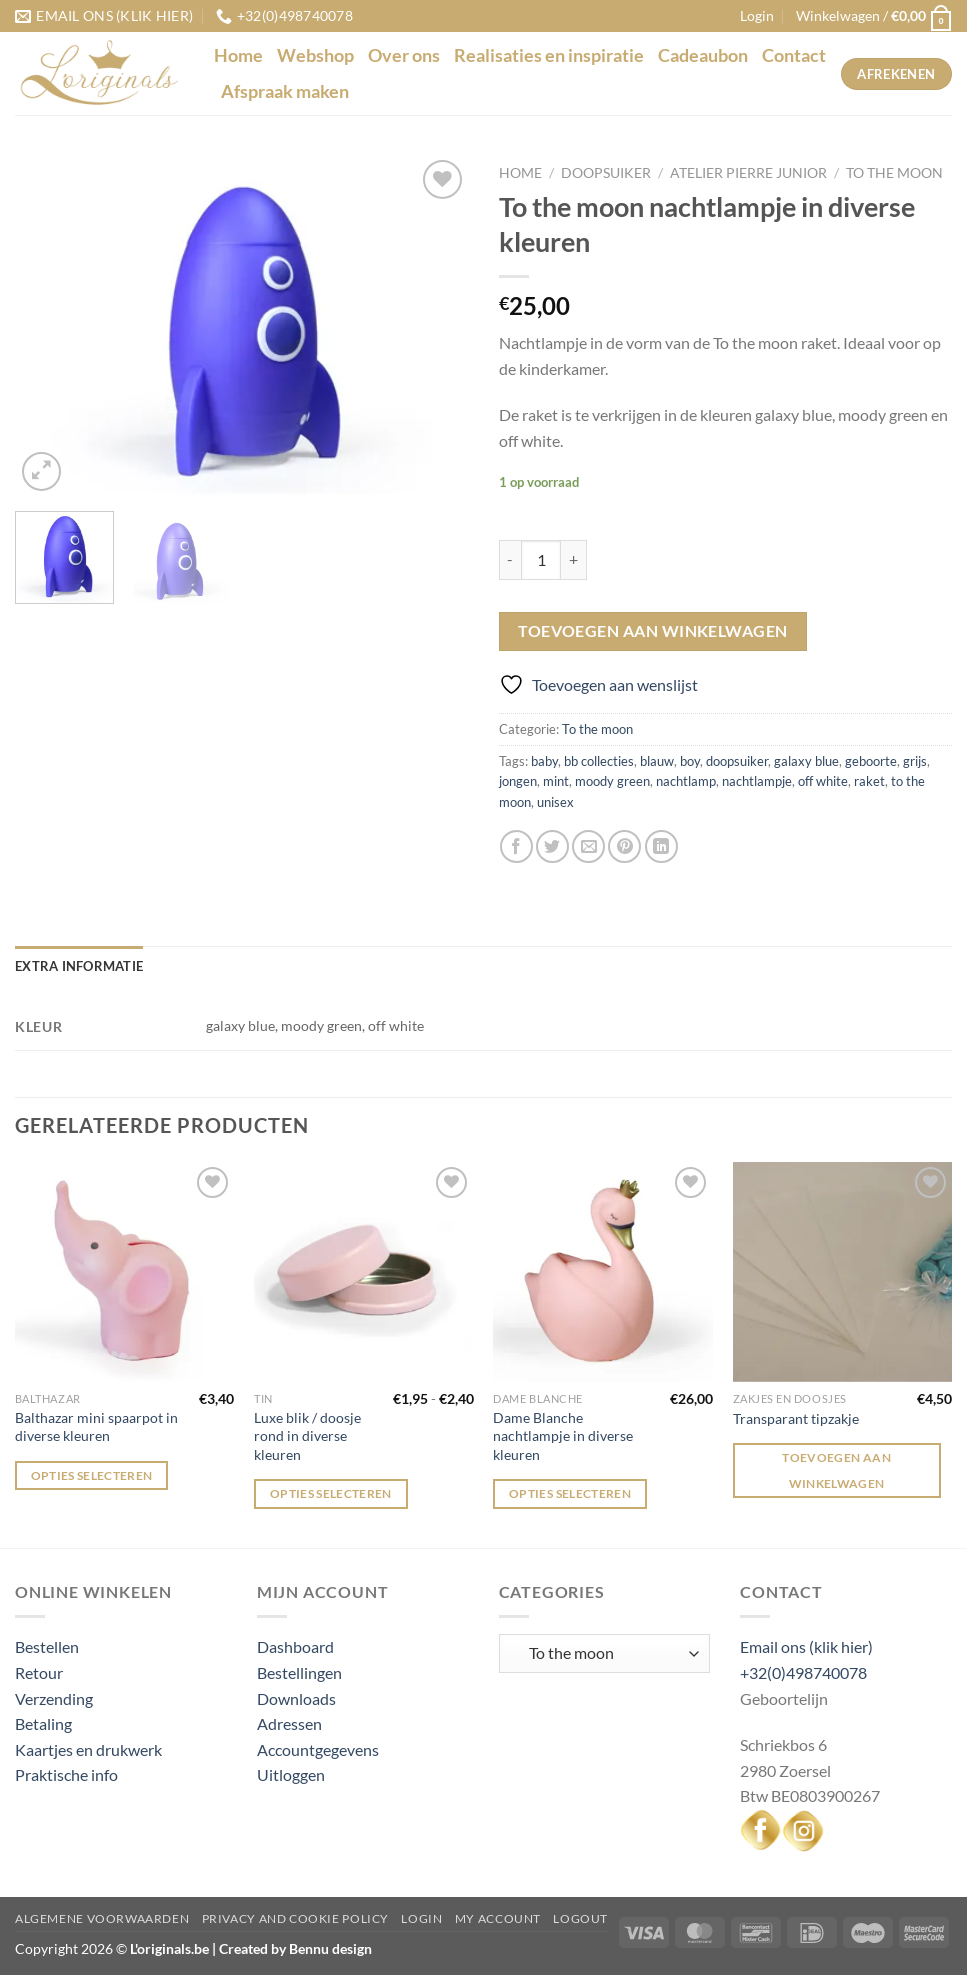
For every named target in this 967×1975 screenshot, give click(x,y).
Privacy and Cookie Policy (295, 1918)
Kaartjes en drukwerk (88, 1749)
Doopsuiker (606, 173)
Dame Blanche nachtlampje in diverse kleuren (563, 1436)
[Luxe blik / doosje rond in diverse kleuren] (364, 1272)
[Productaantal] (541, 560)
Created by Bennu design (294, 1948)
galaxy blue (806, 761)
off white (823, 781)
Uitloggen (291, 1774)
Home (238, 55)
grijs (915, 761)
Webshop (315, 55)
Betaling (43, 1723)
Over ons (404, 55)
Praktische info (66, 1774)
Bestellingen (299, 1672)
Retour (39, 1672)
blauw (657, 761)
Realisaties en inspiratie (549, 55)
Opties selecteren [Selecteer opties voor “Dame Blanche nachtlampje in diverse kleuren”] (570, 1493)
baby (544, 761)
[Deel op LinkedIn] (661, 846)
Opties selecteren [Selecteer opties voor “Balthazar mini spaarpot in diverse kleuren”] (92, 1475)
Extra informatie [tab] (79, 966)
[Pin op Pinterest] (624, 846)
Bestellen (47, 1646)
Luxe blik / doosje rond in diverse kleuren (307, 1436)
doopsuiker (737, 761)
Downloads (296, 1698)
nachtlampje (757, 781)
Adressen (289, 1723)
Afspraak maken (285, 91)
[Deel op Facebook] (516, 846)
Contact (794, 55)
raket (869, 781)
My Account (498, 1918)
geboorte (871, 761)
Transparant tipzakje (796, 1418)
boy (690, 761)
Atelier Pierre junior (748, 173)
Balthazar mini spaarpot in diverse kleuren (96, 1427)
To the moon (894, 173)
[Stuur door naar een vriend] (588, 846)
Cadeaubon (703, 55)
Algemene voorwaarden (102, 1918)
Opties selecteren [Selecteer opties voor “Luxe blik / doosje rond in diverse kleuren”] (331, 1493)
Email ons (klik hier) (806, 1646)
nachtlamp (686, 781)
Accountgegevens (318, 1749)
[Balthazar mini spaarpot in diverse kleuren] (125, 1272)
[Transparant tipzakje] (843, 1272)
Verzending (54, 1698)
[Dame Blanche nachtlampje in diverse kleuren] (603, 1272)
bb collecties (599, 761)
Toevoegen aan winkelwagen (653, 631)
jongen (518, 781)
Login (421, 1918)
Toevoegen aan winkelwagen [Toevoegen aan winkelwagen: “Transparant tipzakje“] (836, 1470)
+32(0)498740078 (803, 1672)
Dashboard (295, 1646)
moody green (612, 781)
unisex (555, 802)
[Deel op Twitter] (552, 846)
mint (556, 781)
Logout (580, 1918)
